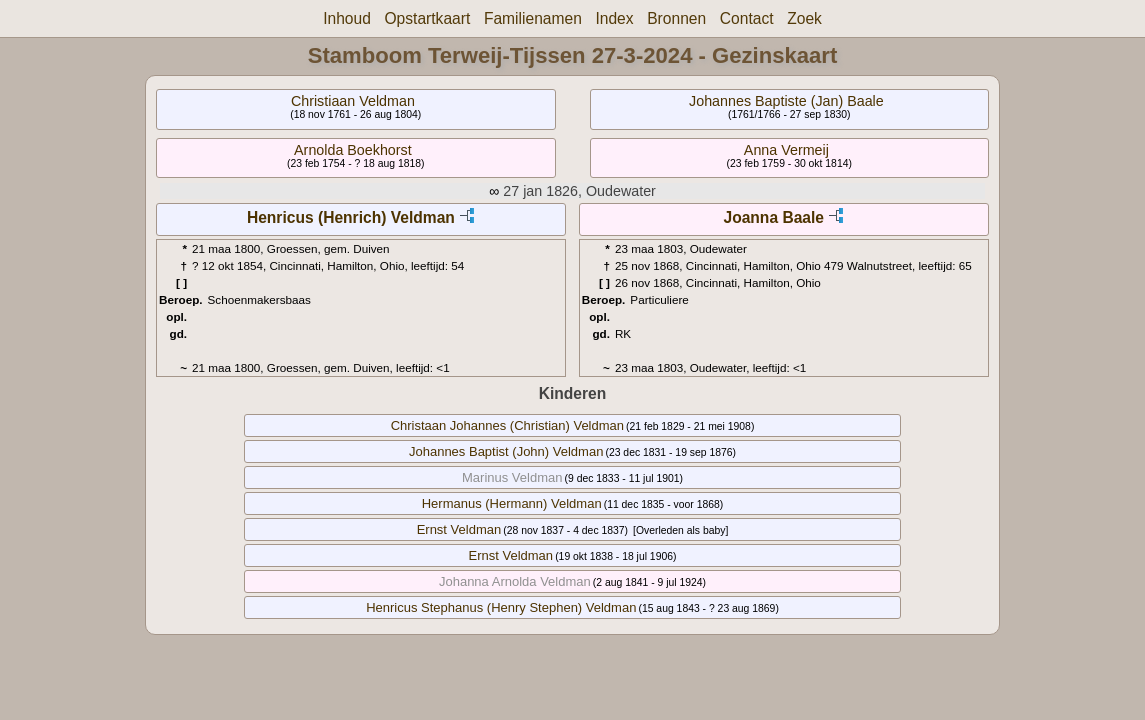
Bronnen (676, 18)
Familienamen (533, 18)
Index (614, 18)
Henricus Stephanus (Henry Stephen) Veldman (501, 607)
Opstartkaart (427, 18)
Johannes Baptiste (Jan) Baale (786, 101)
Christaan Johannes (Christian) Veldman (507, 425)
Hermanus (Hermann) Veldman (512, 503)
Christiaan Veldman (353, 101)
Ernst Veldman (459, 529)
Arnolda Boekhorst (353, 150)
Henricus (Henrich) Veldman (351, 217)
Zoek (804, 18)
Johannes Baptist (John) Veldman (506, 451)
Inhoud (347, 18)
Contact (747, 18)
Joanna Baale (773, 217)
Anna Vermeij (786, 150)
